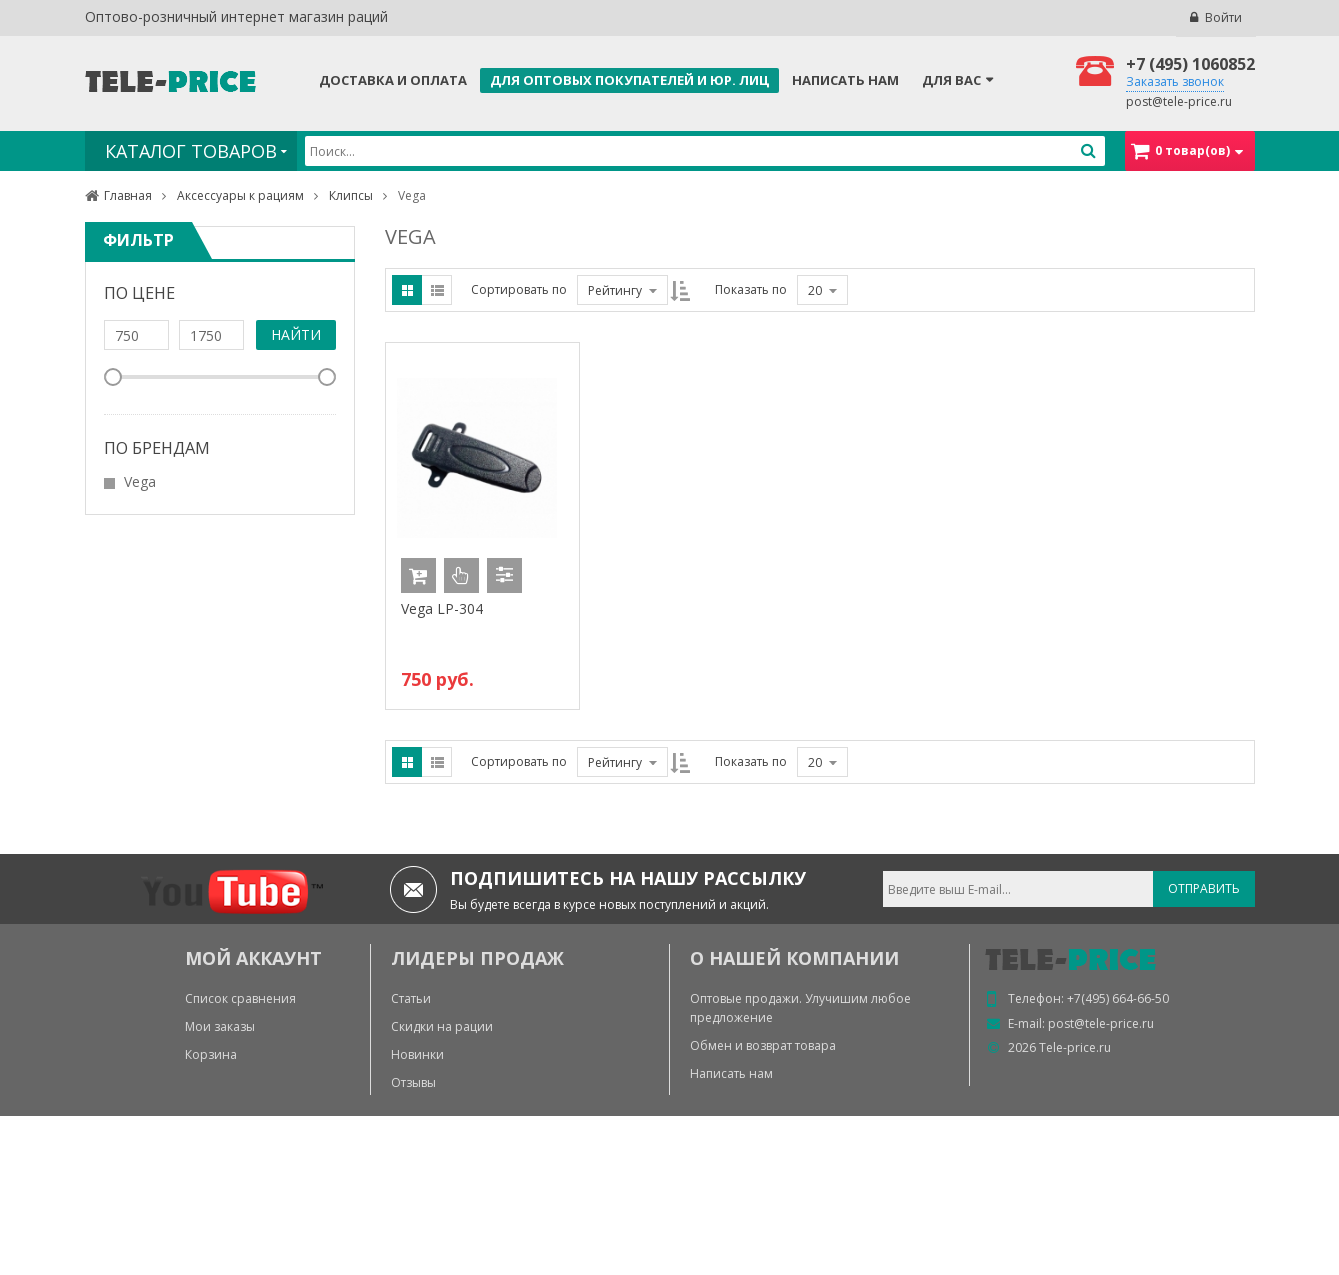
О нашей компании (794, 958)
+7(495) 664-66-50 (1118, 998)
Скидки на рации (442, 1026)
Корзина (211, 1054)
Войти (1223, 17)
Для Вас (951, 80)
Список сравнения (240, 998)
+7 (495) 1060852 (1190, 64)
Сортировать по (519, 289)
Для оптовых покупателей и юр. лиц (629, 80)
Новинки (417, 1054)
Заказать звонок (1175, 81)
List (437, 290)
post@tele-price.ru (1179, 101)
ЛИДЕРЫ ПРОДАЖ (477, 958)
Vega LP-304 (442, 608)
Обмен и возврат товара (763, 1045)
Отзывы (413, 1082)
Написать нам (845, 80)
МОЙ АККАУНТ (253, 958)
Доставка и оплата (393, 80)
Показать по (751, 289)
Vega (140, 481)
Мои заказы (220, 1026)
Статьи (411, 998)
